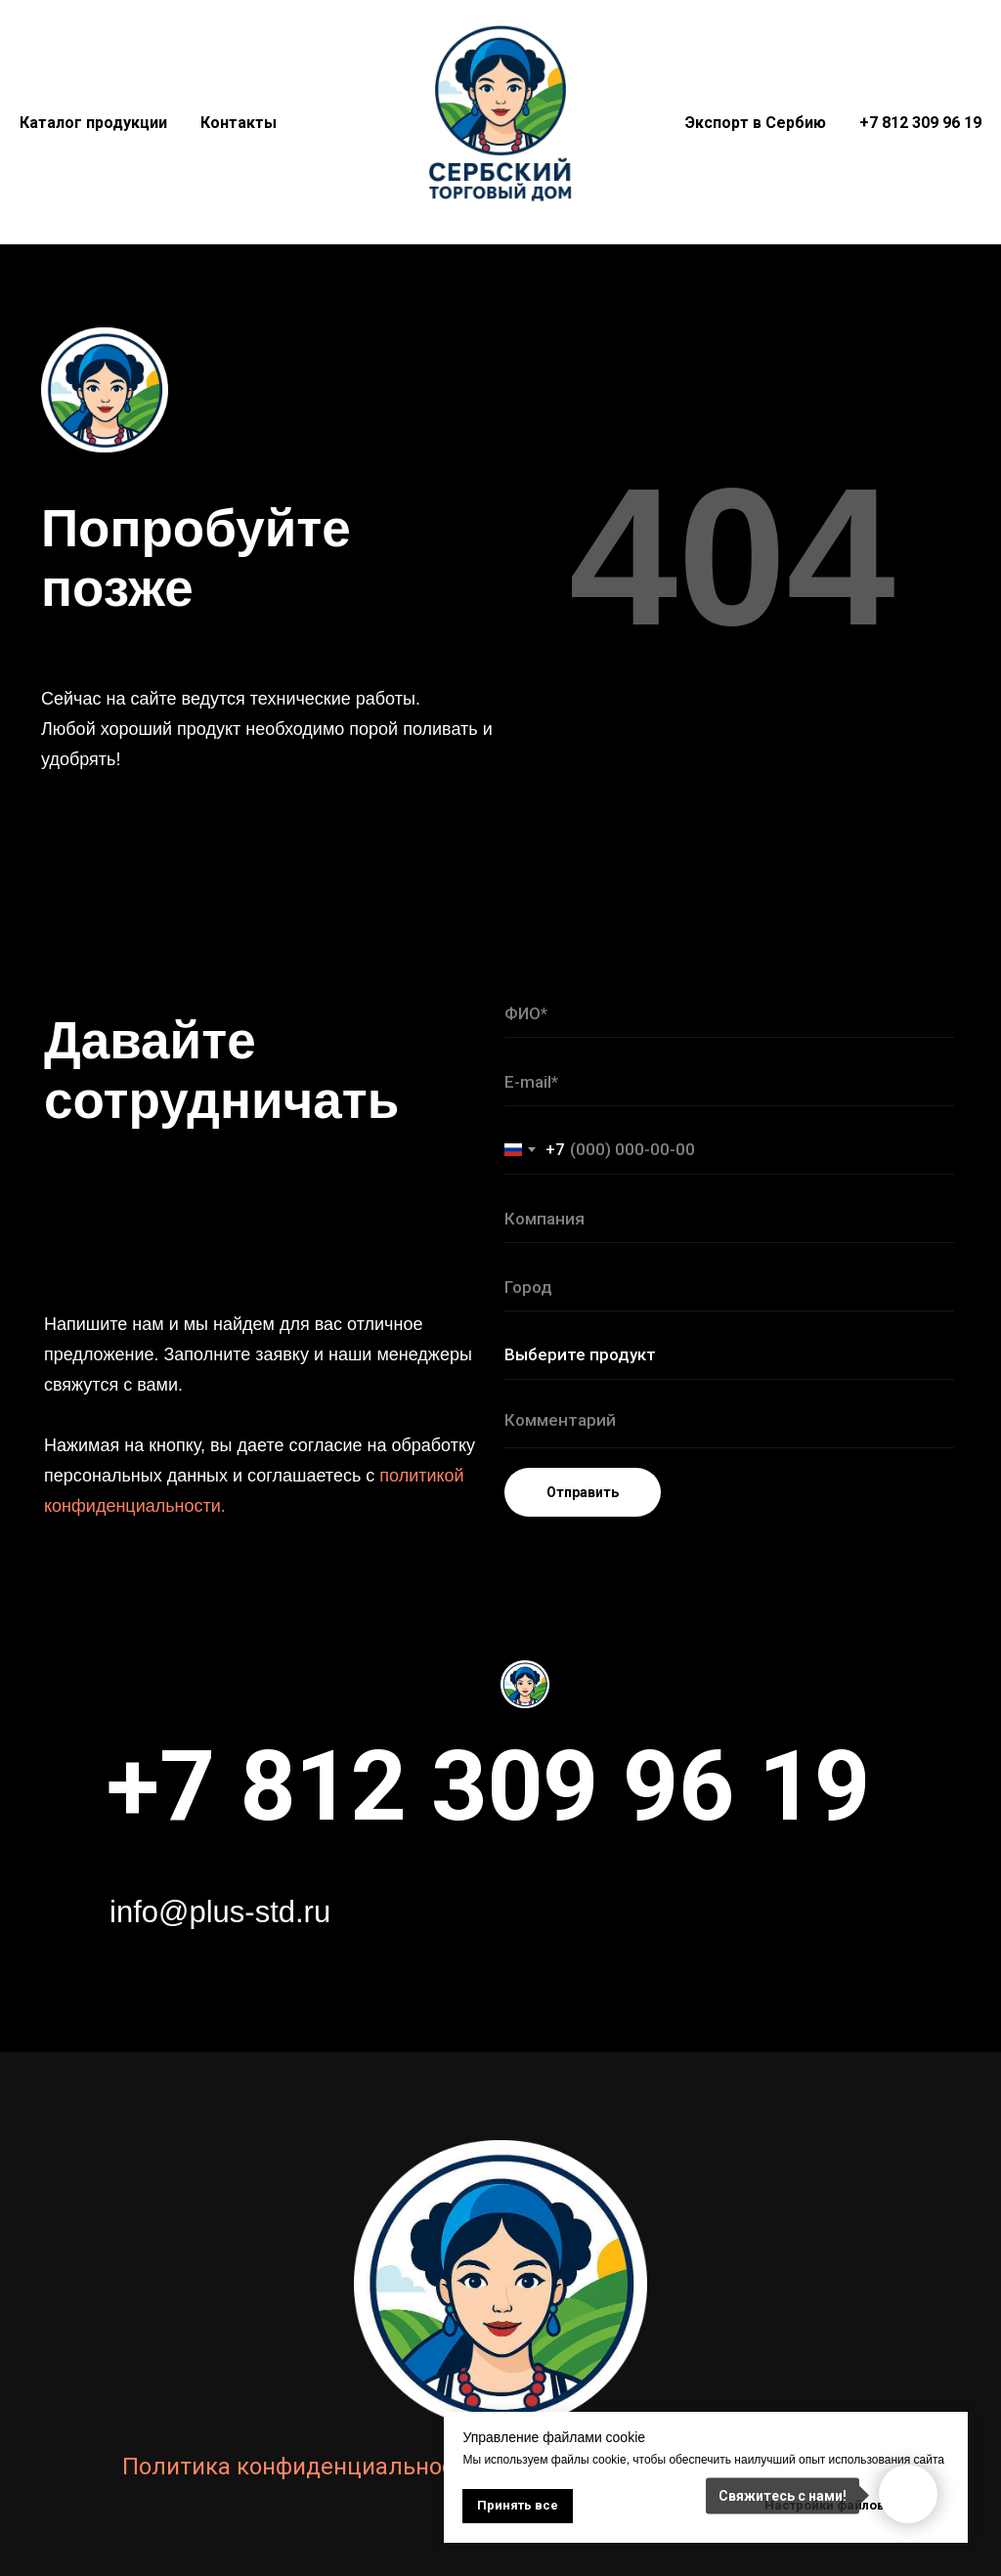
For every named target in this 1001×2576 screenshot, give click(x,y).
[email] (729, 1081)
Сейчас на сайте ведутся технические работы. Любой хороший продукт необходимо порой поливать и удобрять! (267, 729)
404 (732, 556)
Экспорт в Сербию (755, 122)
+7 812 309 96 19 (920, 122)
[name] (729, 1013)
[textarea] (729, 1423)
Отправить (582, 1492)
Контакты (238, 122)
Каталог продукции (93, 122)
